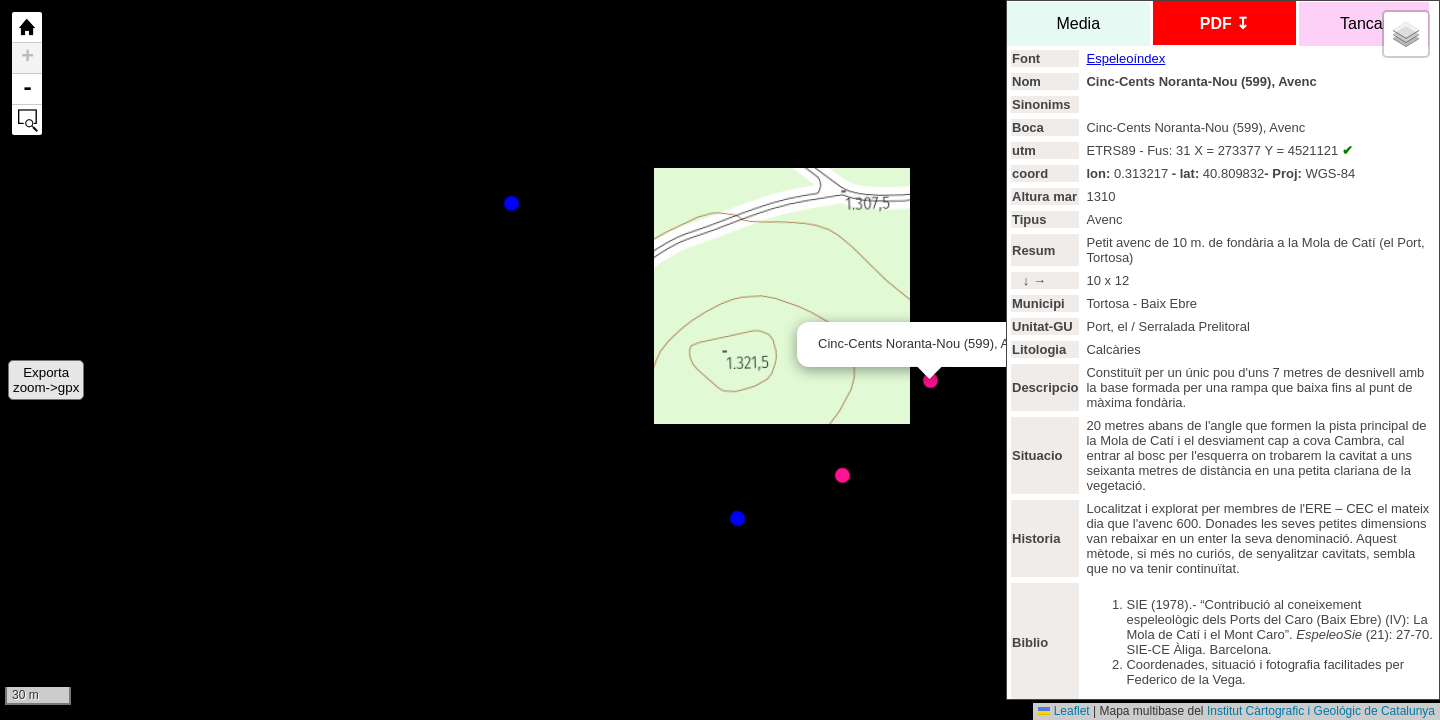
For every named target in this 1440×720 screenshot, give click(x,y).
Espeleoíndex (1125, 58)
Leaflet (1063, 711)
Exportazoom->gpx (46, 380)
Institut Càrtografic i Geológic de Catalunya (1321, 711)
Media (1078, 23)
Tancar (1364, 23)
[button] (1406, 34)
